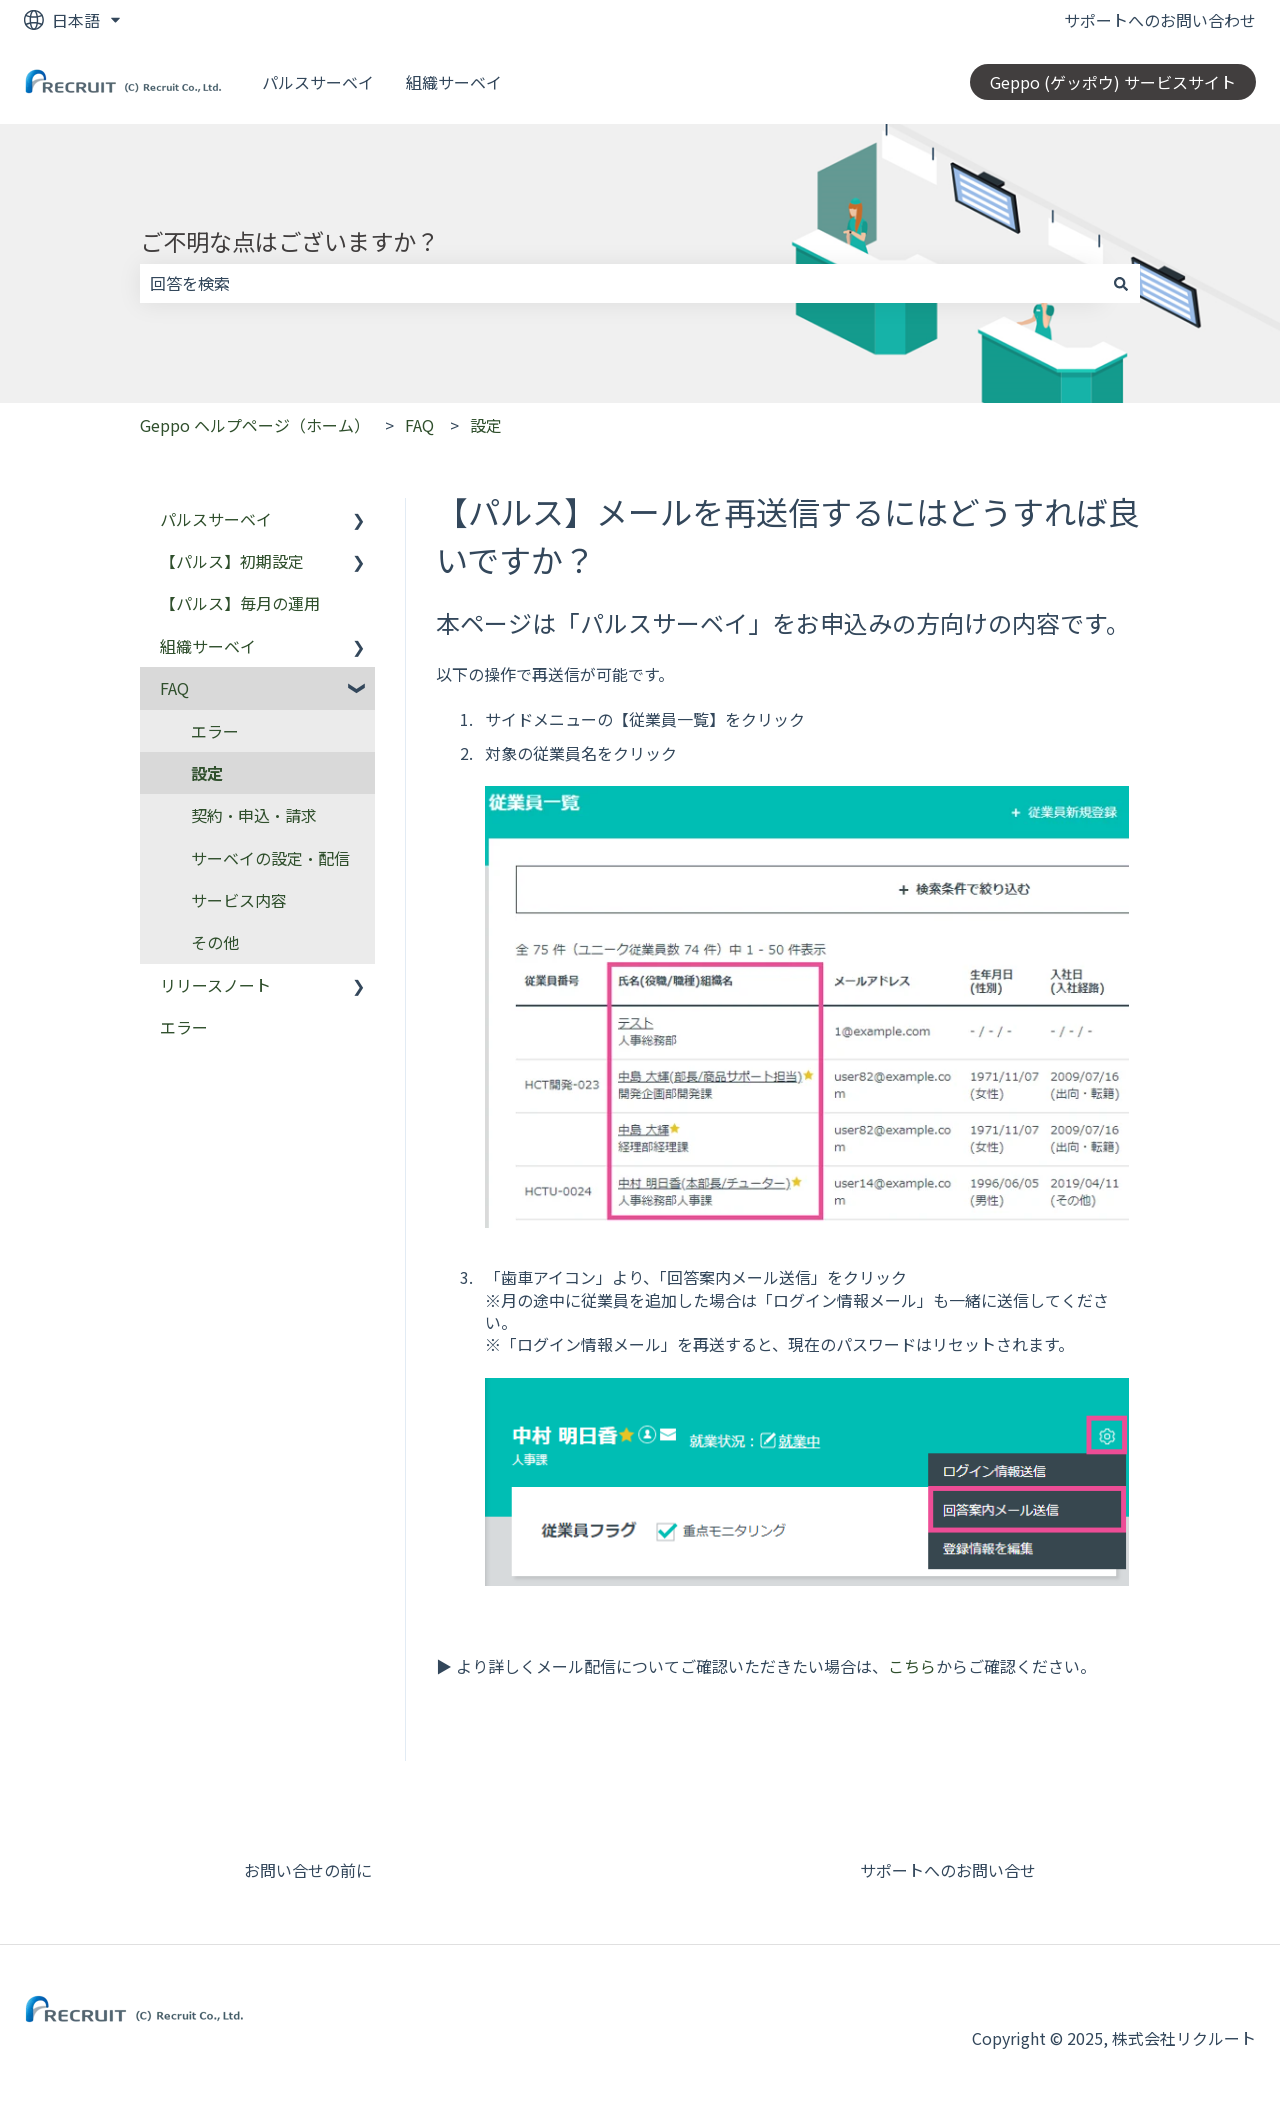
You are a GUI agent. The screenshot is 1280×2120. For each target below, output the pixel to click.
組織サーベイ (454, 82)
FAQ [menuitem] (174, 688)
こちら (912, 1666)
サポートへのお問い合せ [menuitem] (948, 1870)
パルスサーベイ (318, 82)
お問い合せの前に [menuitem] (308, 1870)
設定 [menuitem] (207, 773)
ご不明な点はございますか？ (289, 241)
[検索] (1121, 283)
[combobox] (621, 283)
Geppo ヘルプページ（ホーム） (255, 425)
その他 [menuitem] (215, 942)
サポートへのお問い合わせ (1160, 20)
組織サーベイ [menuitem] (208, 646)
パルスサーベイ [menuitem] (216, 519)
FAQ (419, 425)
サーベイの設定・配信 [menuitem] (270, 858)
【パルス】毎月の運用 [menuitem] (240, 603)
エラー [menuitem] (215, 731)
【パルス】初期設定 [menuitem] (232, 561)
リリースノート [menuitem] (215, 985)
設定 (486, 425)
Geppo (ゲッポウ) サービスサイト (1113, 82)
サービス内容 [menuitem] (239, 900)
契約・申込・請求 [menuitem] (254, 815)
